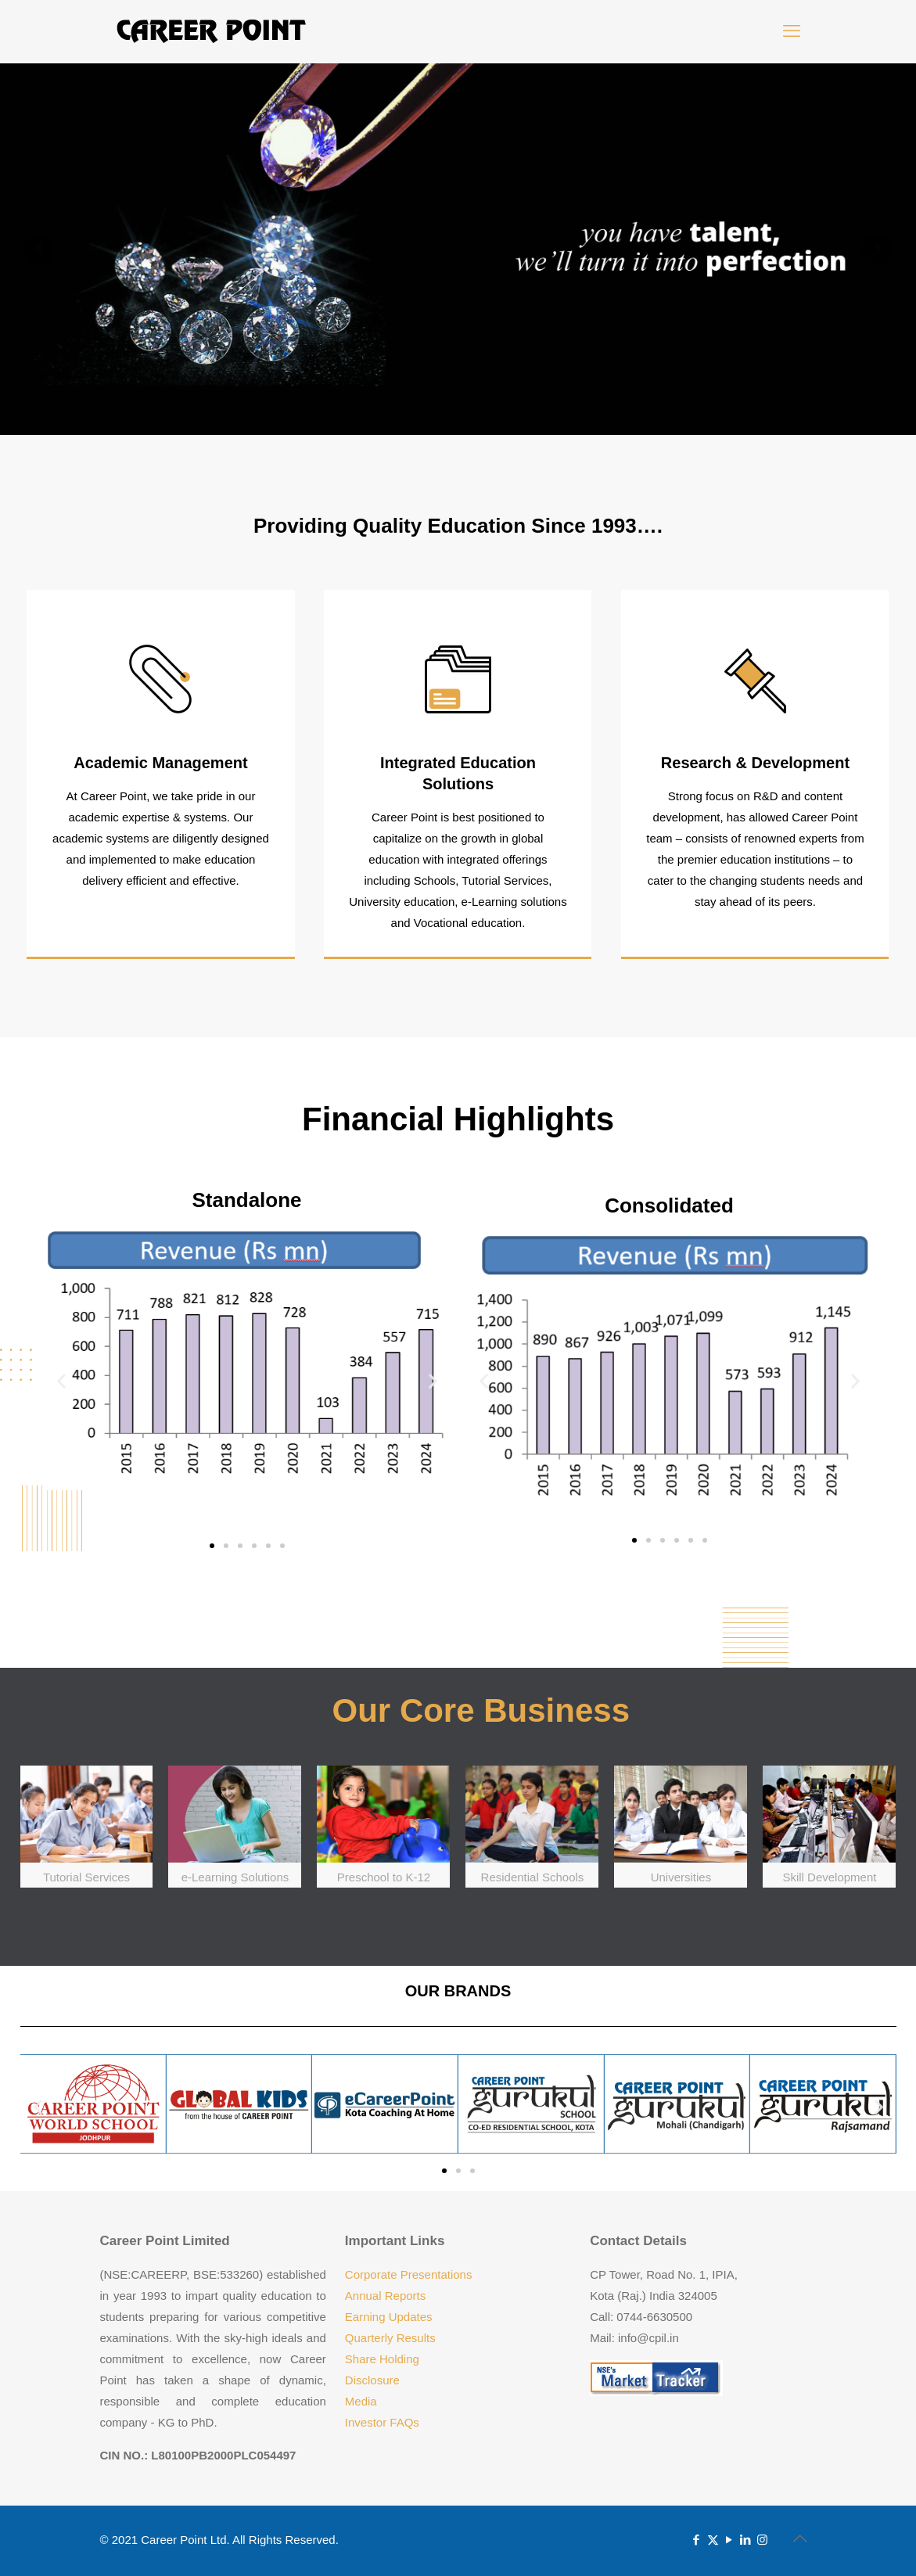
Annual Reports (385, 2295)
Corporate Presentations (408, 2274)
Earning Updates (389, 2316)
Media (361, 2401)
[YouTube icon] (729, 2539)
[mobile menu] (791, 31)
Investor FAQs (382, 2422)
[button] (61, 1380)
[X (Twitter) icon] (713, 2539)
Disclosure (372, 2380)
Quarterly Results (390, 2337)
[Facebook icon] (696, 2539)
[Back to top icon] (800, 2538)
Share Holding (382, 2359)
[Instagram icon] (762, 2539)
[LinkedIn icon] (746, 2539)
